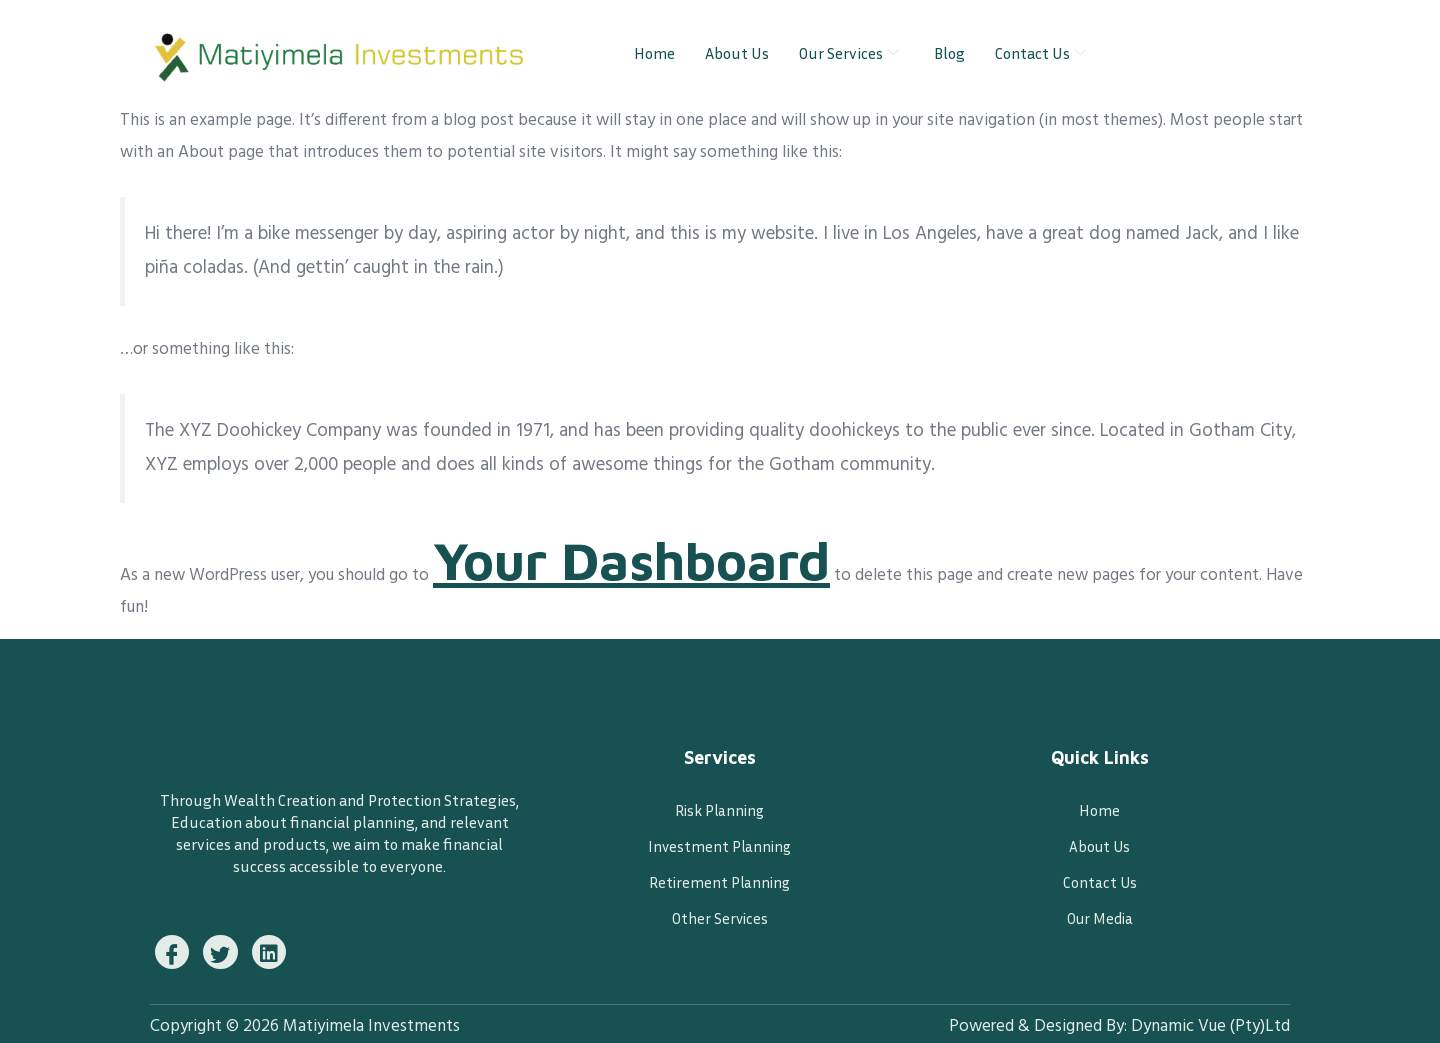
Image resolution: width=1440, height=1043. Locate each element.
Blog (949, 53)
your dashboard (681, 565)
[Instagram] (278, 949)
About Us (737, 53)
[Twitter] (226, 949)
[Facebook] (174, 949)
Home (654, 53)
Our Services (851, 53)
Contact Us (1043, 53)
